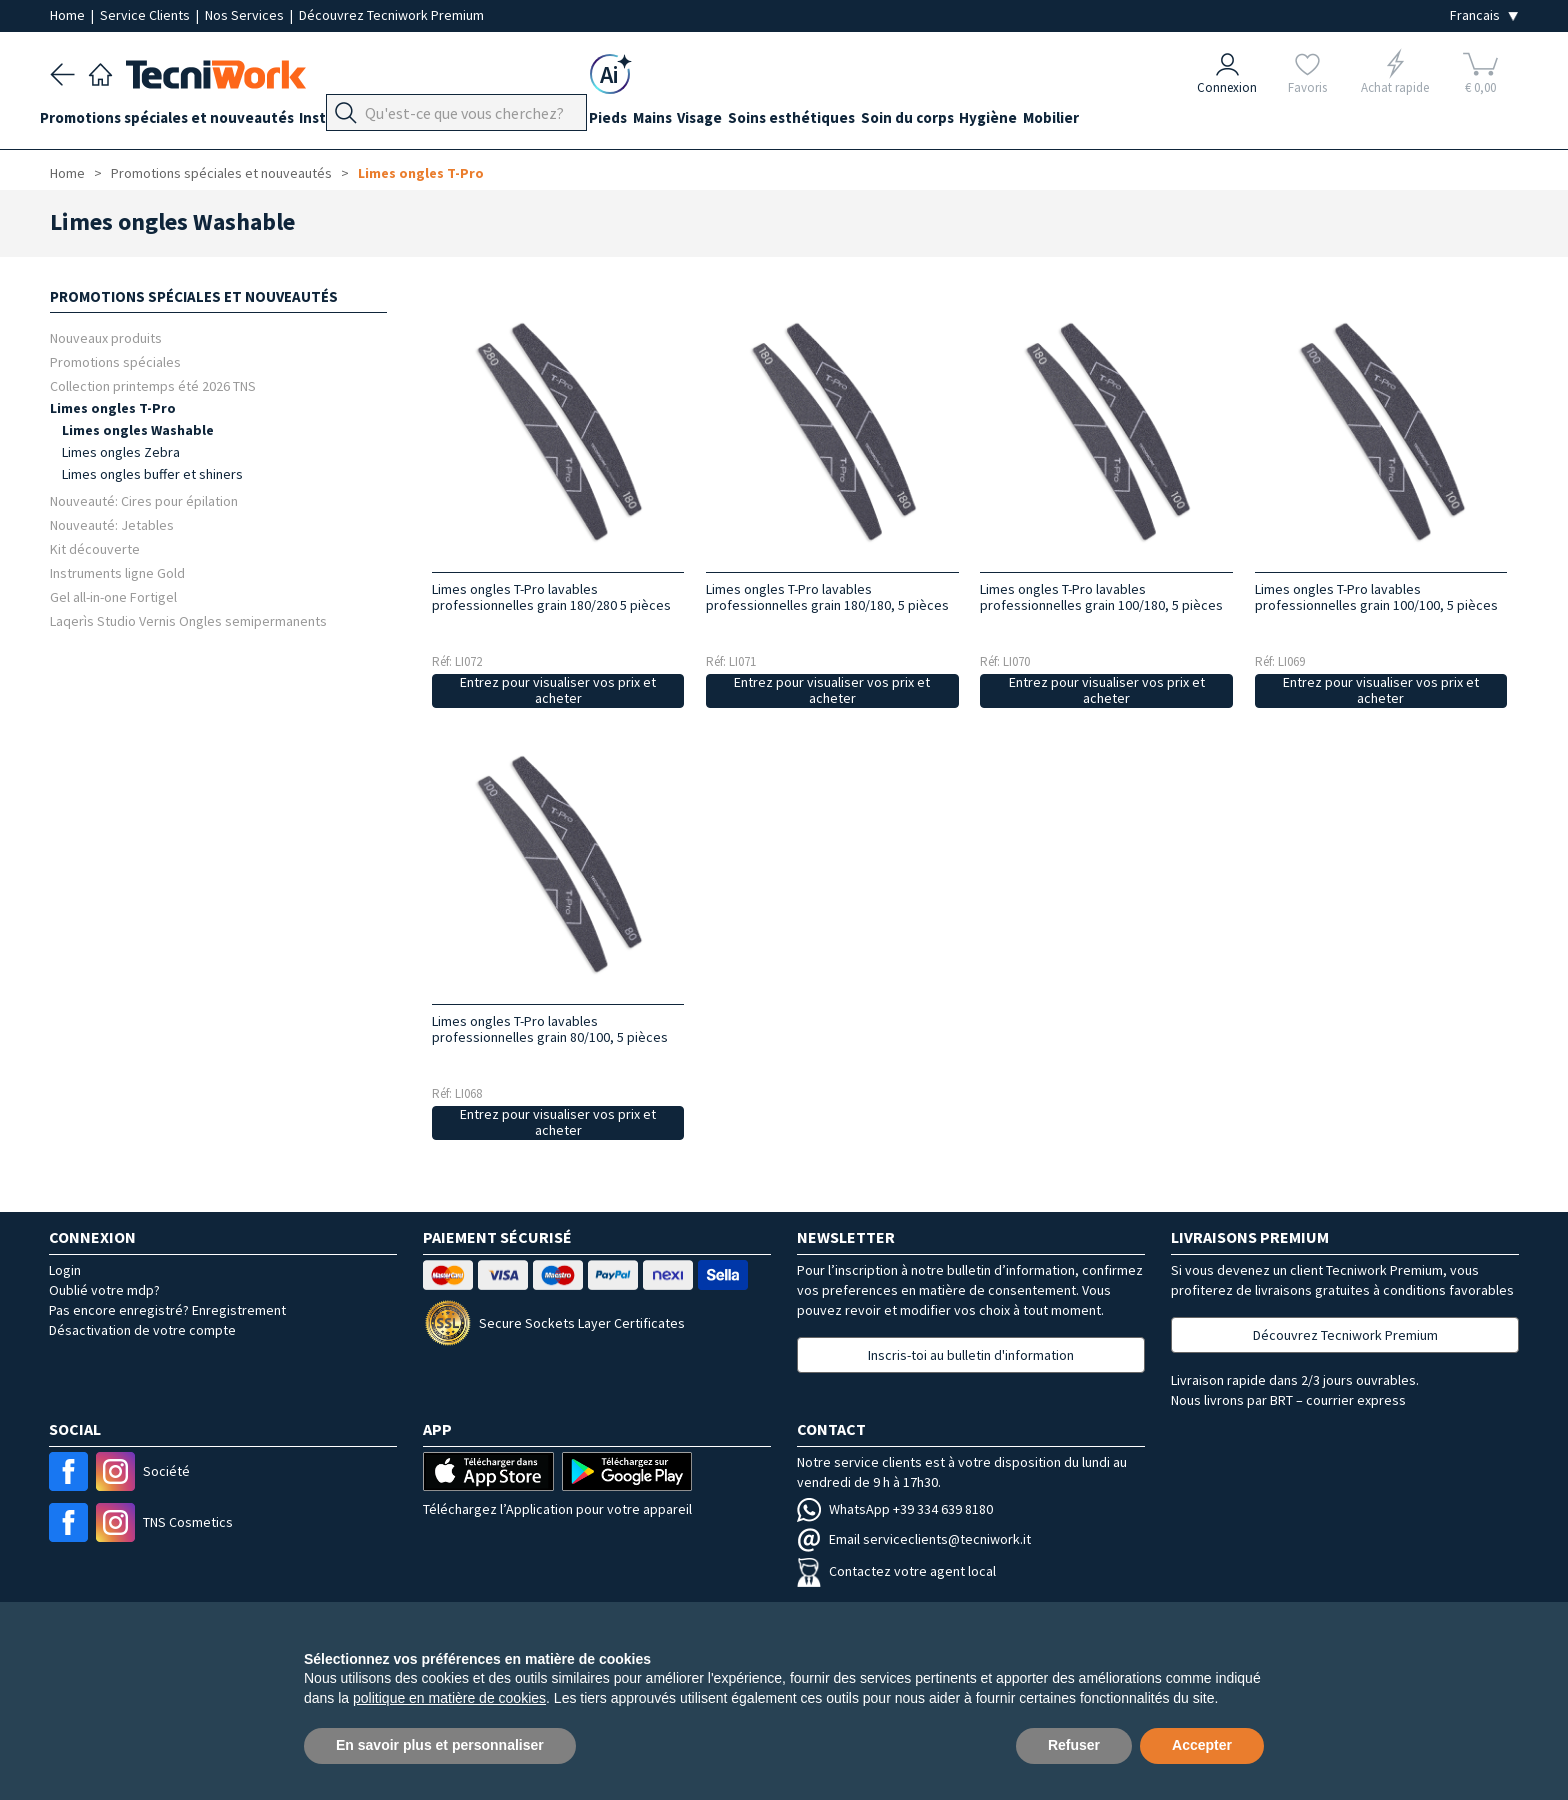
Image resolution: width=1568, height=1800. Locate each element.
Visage (761, 121)
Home (69, 15)
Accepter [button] (1202, 1745)
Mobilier (1154, 121)
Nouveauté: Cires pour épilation (144, 500)
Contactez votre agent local (896, 1571)
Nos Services (246, 15)
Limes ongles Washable (138, 430)
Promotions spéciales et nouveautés (177, 121)
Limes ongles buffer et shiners (152, 474)
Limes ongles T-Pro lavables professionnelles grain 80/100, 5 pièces (550, 1029)
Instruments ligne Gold (117, 572)
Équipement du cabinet (533, 121)
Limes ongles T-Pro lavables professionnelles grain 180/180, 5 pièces (827, 597)
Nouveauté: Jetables (112, 524)
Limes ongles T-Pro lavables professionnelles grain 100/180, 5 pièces (1101, 597)
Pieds (649, 121)
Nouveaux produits (106, 337)
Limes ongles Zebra (121, 452)
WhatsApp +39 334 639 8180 (895, 1509)
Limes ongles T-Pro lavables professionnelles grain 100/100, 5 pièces (1376, 597)
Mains (703, 121)
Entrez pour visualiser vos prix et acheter (558, 690)
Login (65, 1270)
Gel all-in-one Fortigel (113, 596)
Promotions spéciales (115, 361)
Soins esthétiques (863, 121)
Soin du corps (989, 121)
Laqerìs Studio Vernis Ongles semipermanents (188, 620)
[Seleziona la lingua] (1484, 15)
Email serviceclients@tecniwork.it (914, 1539)
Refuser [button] (1074, 1745)
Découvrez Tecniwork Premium (391, 15)
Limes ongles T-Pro (421, 173)
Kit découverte (95, 548)
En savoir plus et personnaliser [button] (440, 1745)
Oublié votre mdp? (104, 1290)
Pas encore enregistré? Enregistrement (167, 1310)
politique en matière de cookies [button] (449, 1698)
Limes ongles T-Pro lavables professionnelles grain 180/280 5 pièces (551, 597)
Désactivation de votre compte (142, 1330)
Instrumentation (378, 121)
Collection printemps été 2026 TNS (153, 385)
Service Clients (146, 15)
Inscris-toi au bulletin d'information (971, 1355)
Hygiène (1081, 121)
